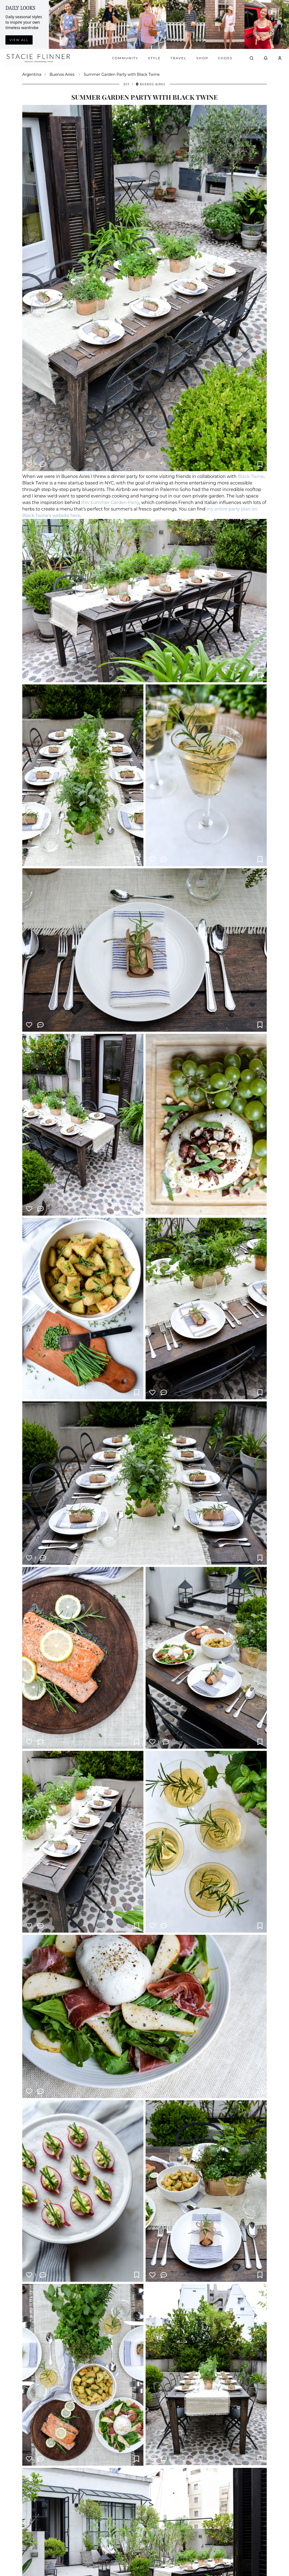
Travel (179, 58)
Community (125, 58)
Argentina (31, 74)
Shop (202, 58)
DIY (127, 84)
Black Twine (251, 476)
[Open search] (251, 58)
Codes (225, 58)
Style (154, 58)
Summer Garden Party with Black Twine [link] (122, 74)
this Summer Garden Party (110, 502)
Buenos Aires (61, 74)
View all (19, 40)
